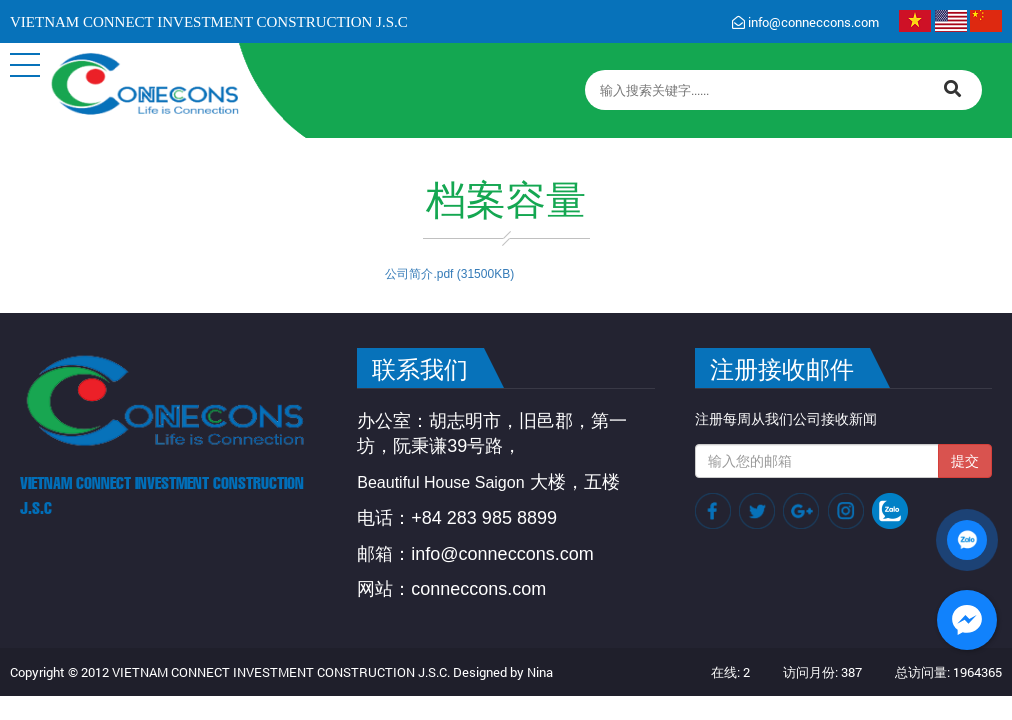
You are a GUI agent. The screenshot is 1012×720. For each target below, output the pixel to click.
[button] (25, 65)
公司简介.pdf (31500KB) (449, 274)
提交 (965, 461)
